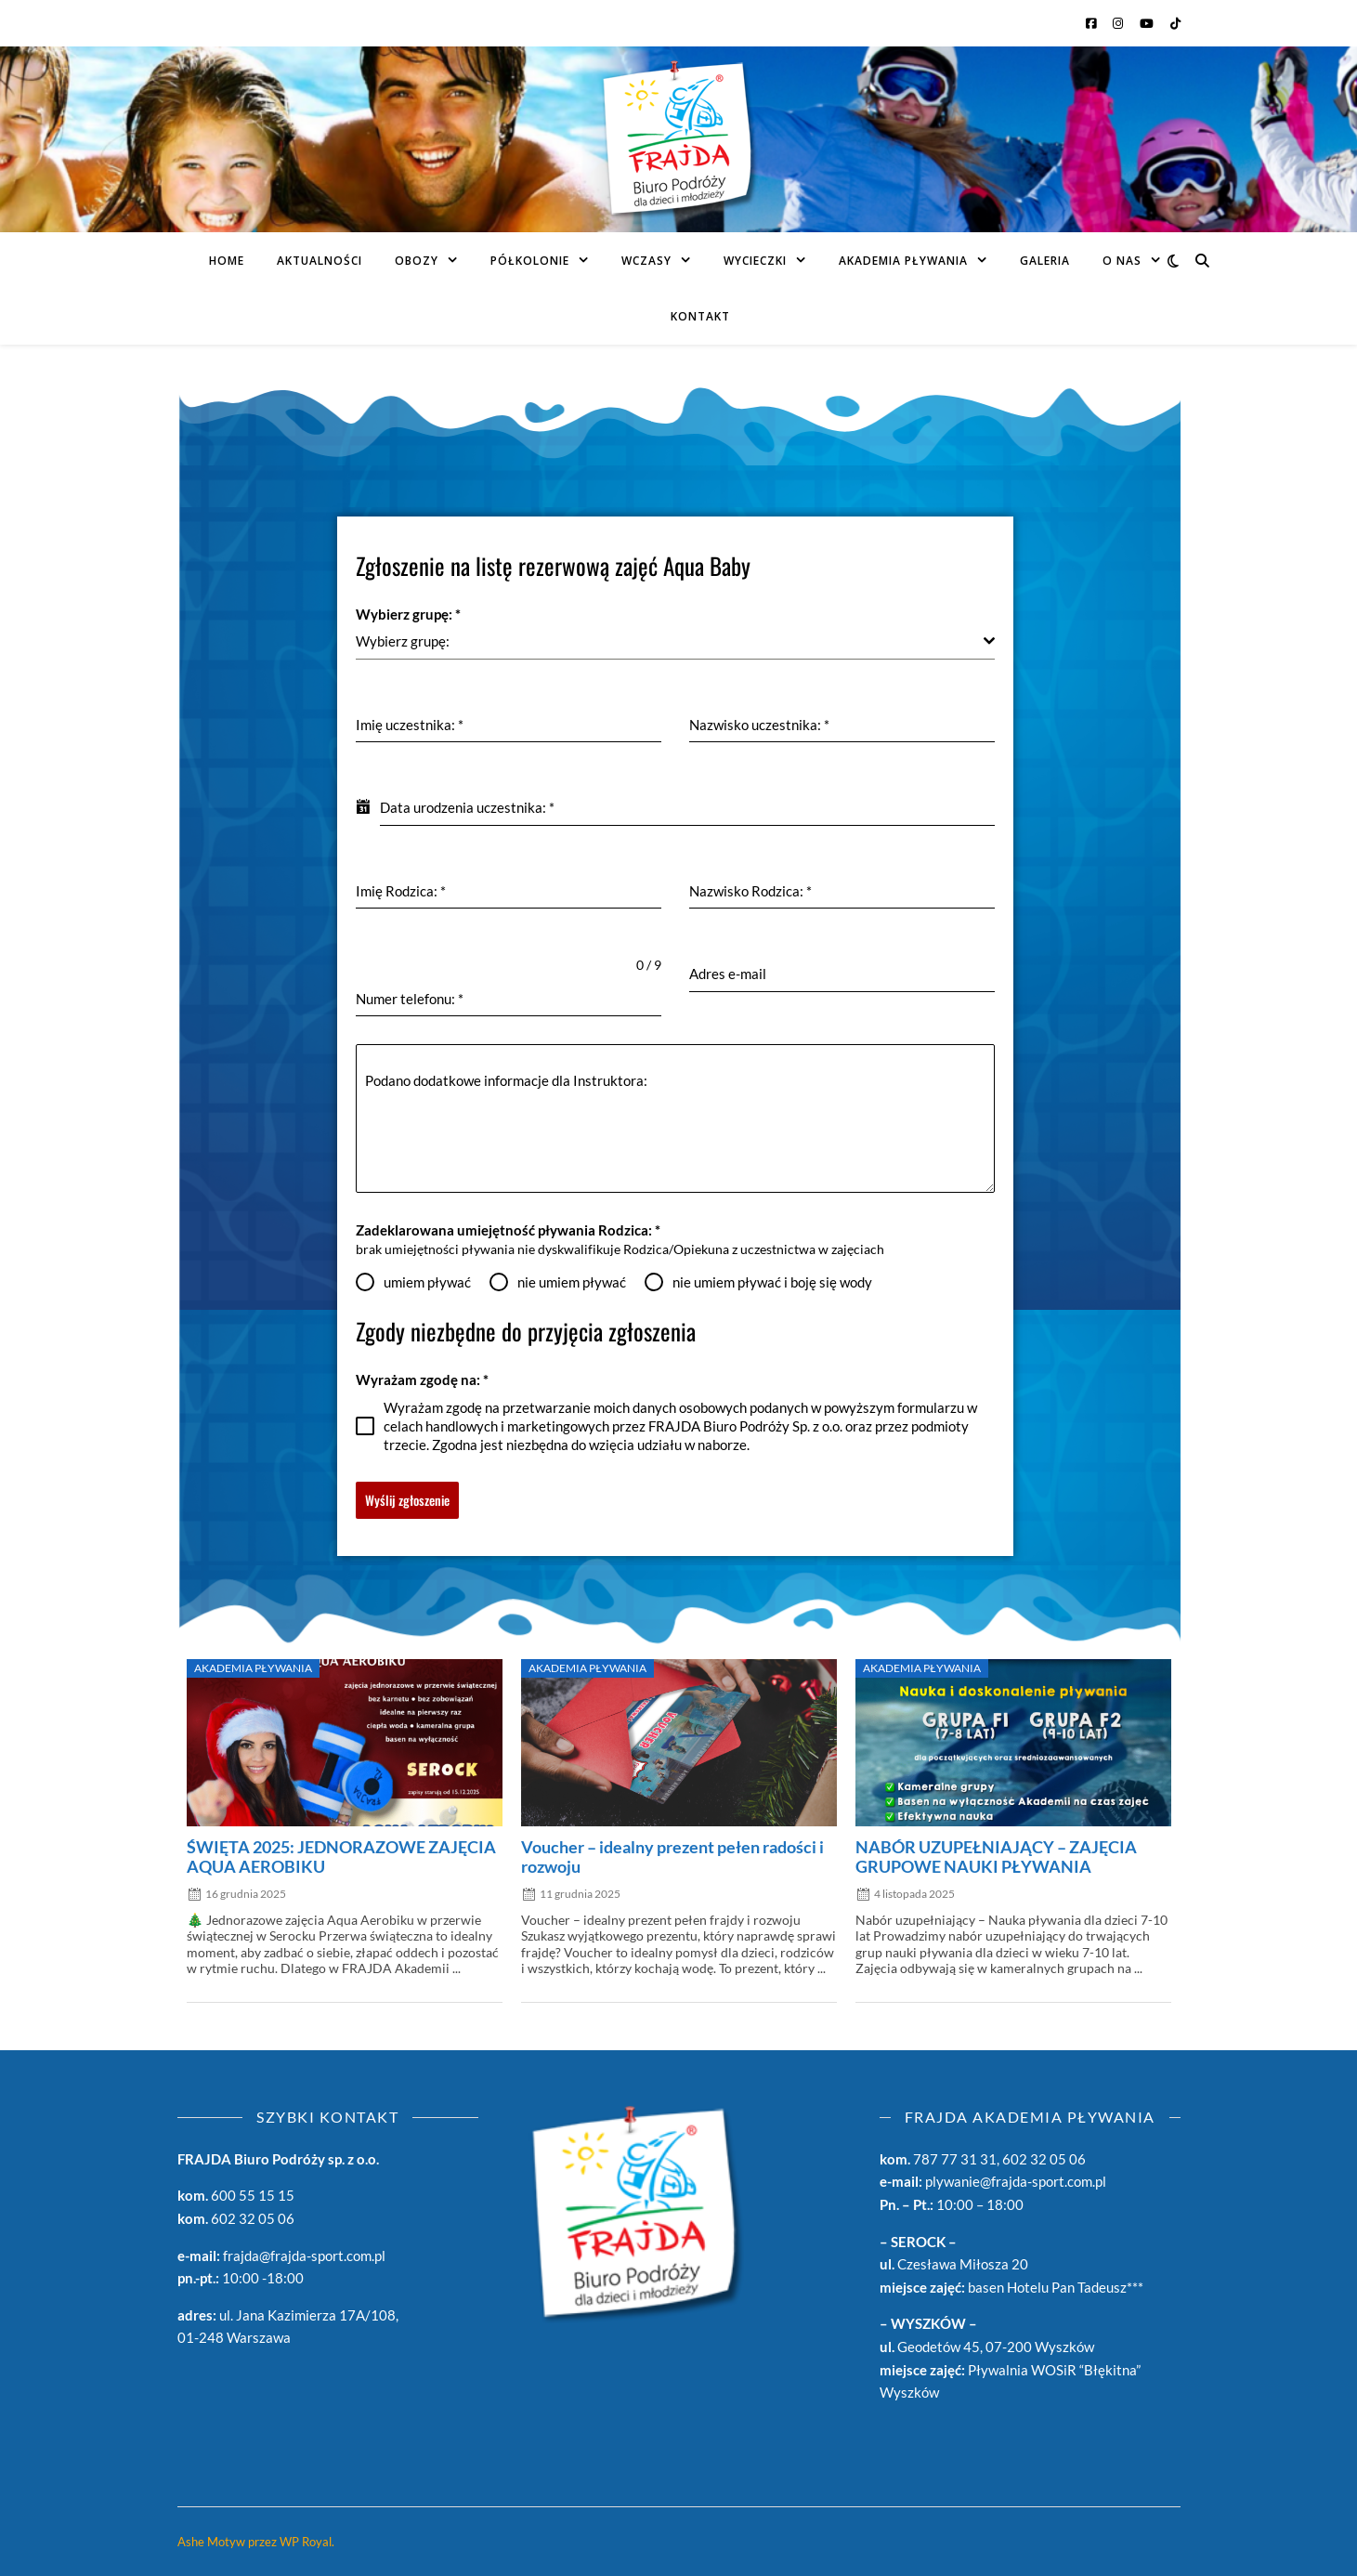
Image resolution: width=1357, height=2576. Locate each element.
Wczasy (646, 260)
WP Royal (306, 2541)
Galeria (1045, 260)
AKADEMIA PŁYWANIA (903, 260)
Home (226, 260)
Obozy (416, 260)
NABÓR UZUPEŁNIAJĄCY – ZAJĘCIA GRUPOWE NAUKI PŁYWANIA (996, 1856)
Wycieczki (755, 260)
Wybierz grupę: (408, 614)
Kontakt (700, 316)
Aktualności (319, 260)
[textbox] (670, 641)
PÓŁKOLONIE (529, 260)
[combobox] (676, 641)
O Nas (1122, 260)
